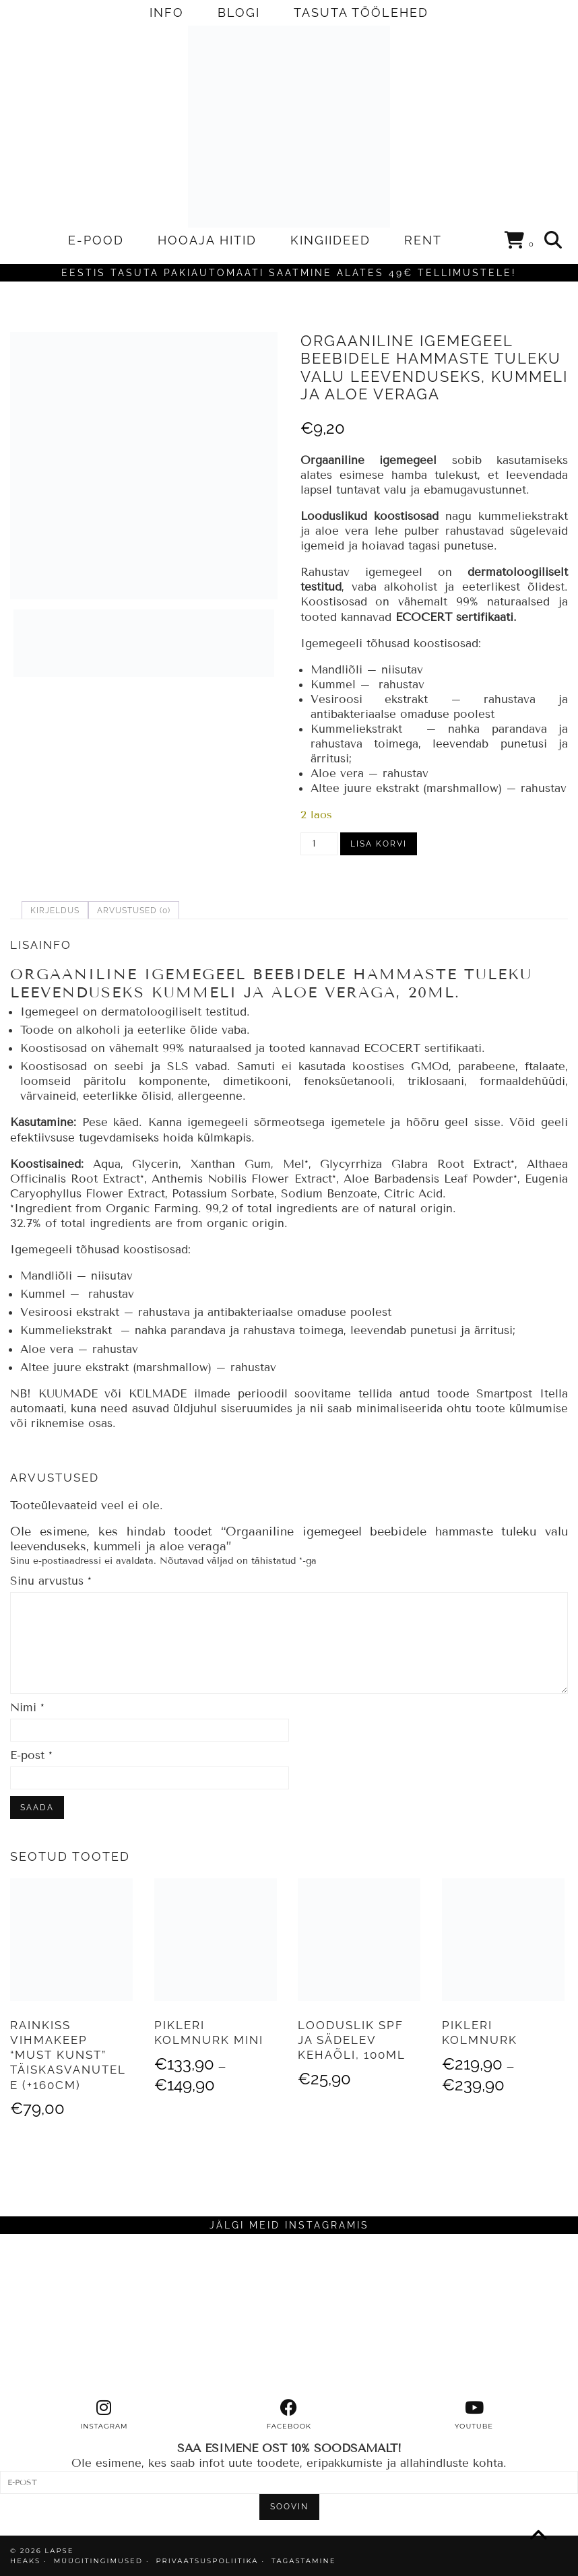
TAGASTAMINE (303, 2560)
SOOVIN (289, 2506)
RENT (423, 240)
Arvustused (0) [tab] (133, 910)
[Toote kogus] (319, 843)
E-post (31, 1755)
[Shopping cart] (520, 242)
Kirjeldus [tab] (54, 910)
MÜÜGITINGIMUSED (98, 2560)
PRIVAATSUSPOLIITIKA (207, 2560)
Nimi (27, 1707)
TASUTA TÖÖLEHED (361, 12)
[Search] (553, 240)
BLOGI (239, 12)
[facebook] (289, 2415)
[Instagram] (72, 2316)
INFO (167, 12)
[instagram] (104, 2415)
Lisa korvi (378, 844)
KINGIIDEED (330, 240)
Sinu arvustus (51, 1581)
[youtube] (474, 2415)
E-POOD (96, 240)
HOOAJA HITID (207, 240)
